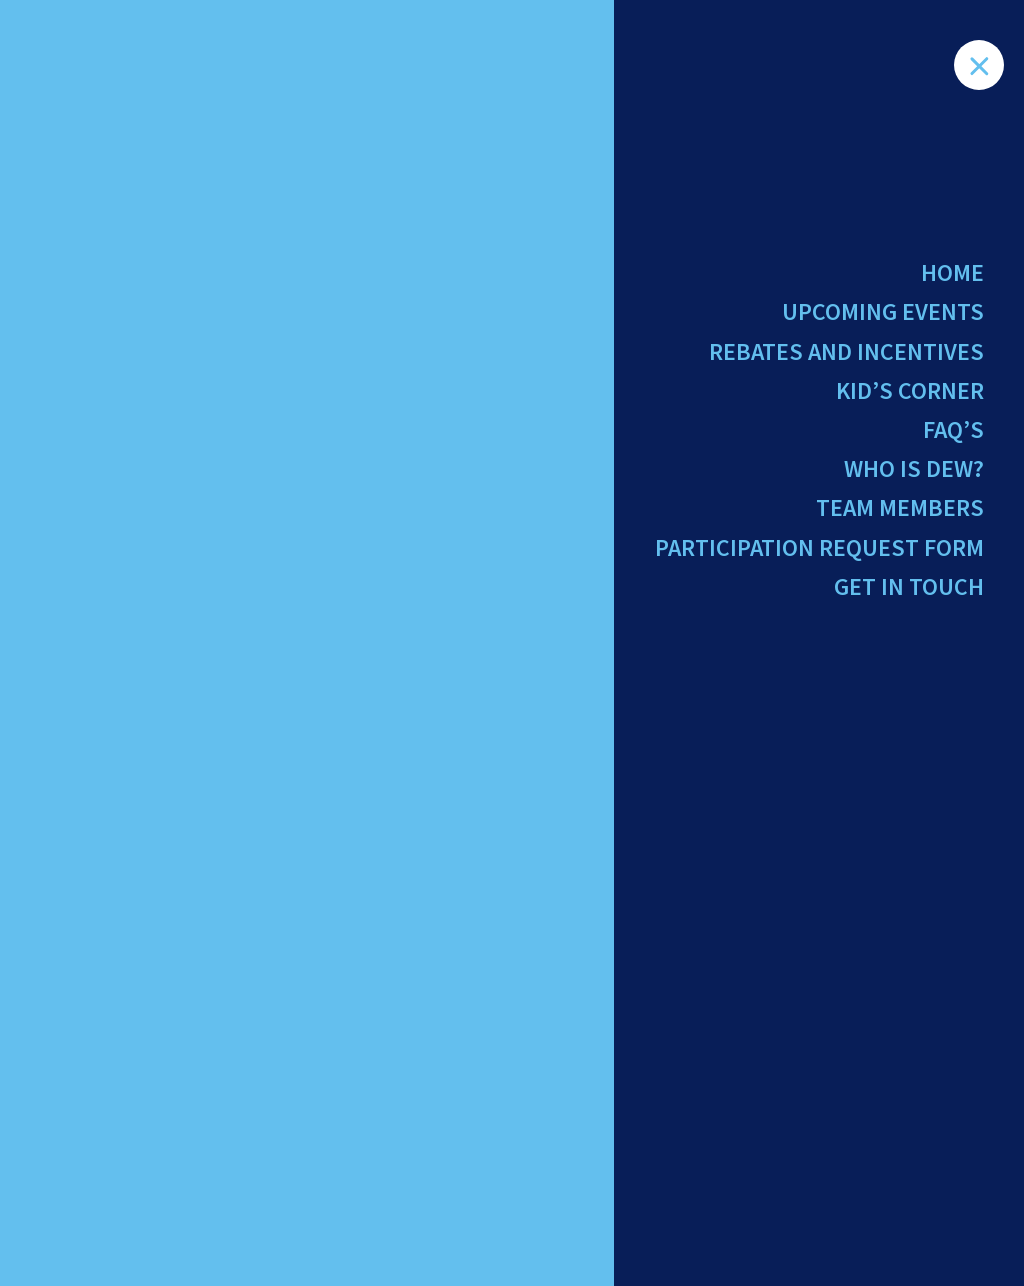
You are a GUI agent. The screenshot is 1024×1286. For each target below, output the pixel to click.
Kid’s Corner (910, 390)
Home (952, 272)
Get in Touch (909, 586)
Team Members (900, 507)
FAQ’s (953, 429)
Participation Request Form (819, 547)
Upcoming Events (883, 311)
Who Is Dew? (914, 468)
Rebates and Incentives (846, 351)
